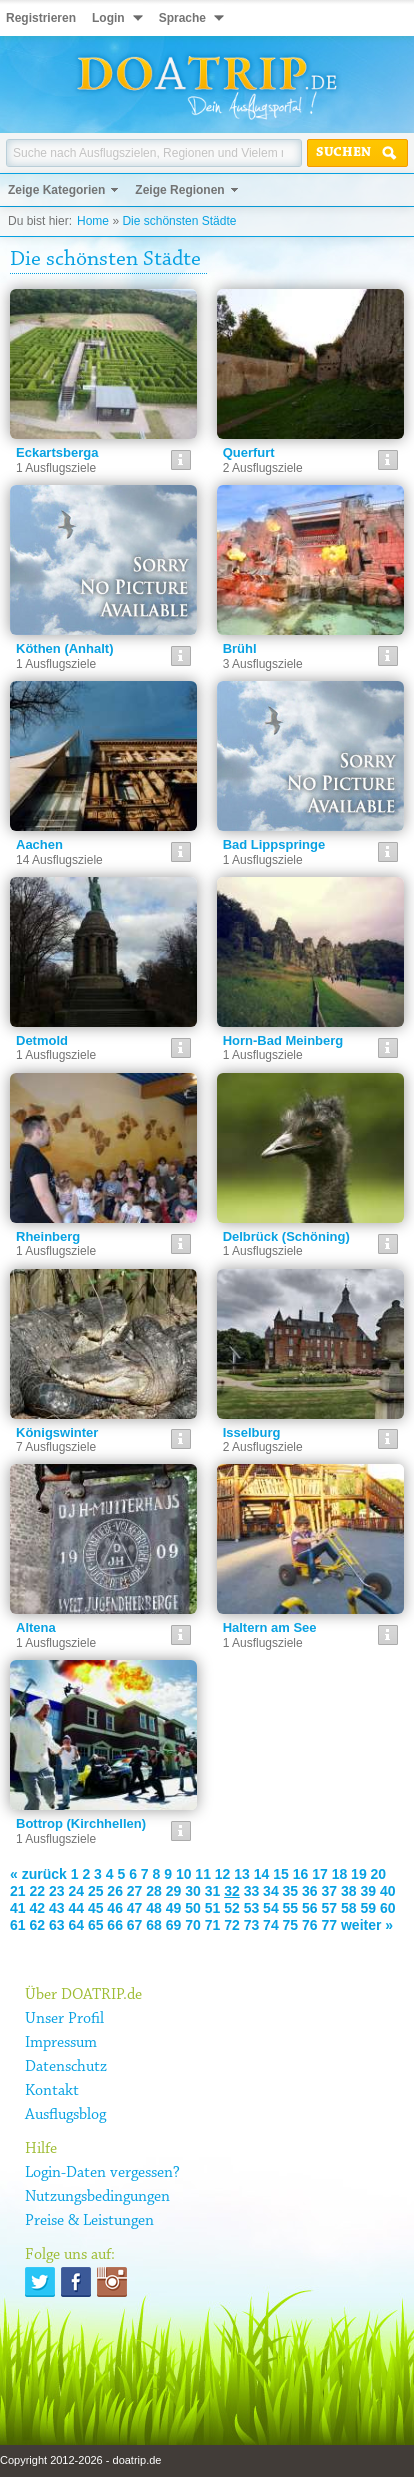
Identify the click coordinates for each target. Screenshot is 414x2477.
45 (96, 1908)
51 (213, 1908)
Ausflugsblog (65, 2115)
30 (193, 1891)
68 (154, 1925)
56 (310, 1908)
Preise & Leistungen (89, 2221)
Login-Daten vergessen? (102, 2173)
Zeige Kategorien (56, 190)
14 (262, 1874)
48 (154, 1908)
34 (271, 1891)
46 (115, 1908)
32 (232, 1891)
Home (93, 221)
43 (57, 1908)
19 (359, 1874)
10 (184, 1874)
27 (135, 1891)
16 (301, 1874)
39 (368, 1891)
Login (108, 18)
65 (96, 1925)
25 (96, 1891)
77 (330, 1925)
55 (291, 1908)
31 (213, 1891)
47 (135, 1908)
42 (37, 1908)
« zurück (38, 1874)
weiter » (367, 1925)
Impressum (61, 2043)
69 (174, 1925)
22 (37, 1891)
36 (310, 1891)
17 (320, 1874)
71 (213, 1925)
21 (18, 1891)
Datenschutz (66, 2067)
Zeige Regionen (179, 190)
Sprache (182, 18)
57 (330, 1908)
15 (281, 1874)
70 (193, 1925)
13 (242, 1874)
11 (203, 1874)
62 (37, 1925)
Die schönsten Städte (179, 221)
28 (154, 1891)
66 (115, 1925)
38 (349, 1891)
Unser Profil (64, 2019)
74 (271, 1925)
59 (368, 1908)
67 (135, 1925)
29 (174, 1891)
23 (57, 1891)
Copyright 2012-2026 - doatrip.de (80, 2460)
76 (310, 1925)
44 (76, 1908)
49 (174, 1908)
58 (349, 1908)
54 (271, 1908)
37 (330, 1891)
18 (340, 1874)
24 (76, 1891)
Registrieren (41, 18)
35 (291, 1891)
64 (76, 1925)
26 (115, 1891)
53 (252, 1908)
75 (291, 1925)
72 (232, 1925)
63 (57, 1925)
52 (232, 1908)
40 (388, 1891)
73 (252, 1925)
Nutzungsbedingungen (97, 2197)
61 (18, 1925)
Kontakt (52, 2091)
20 (379, 1874)
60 (388, 1908)
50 (193, 1908)
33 (252, 1891)
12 (223, 1874)
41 (18, 1908)
